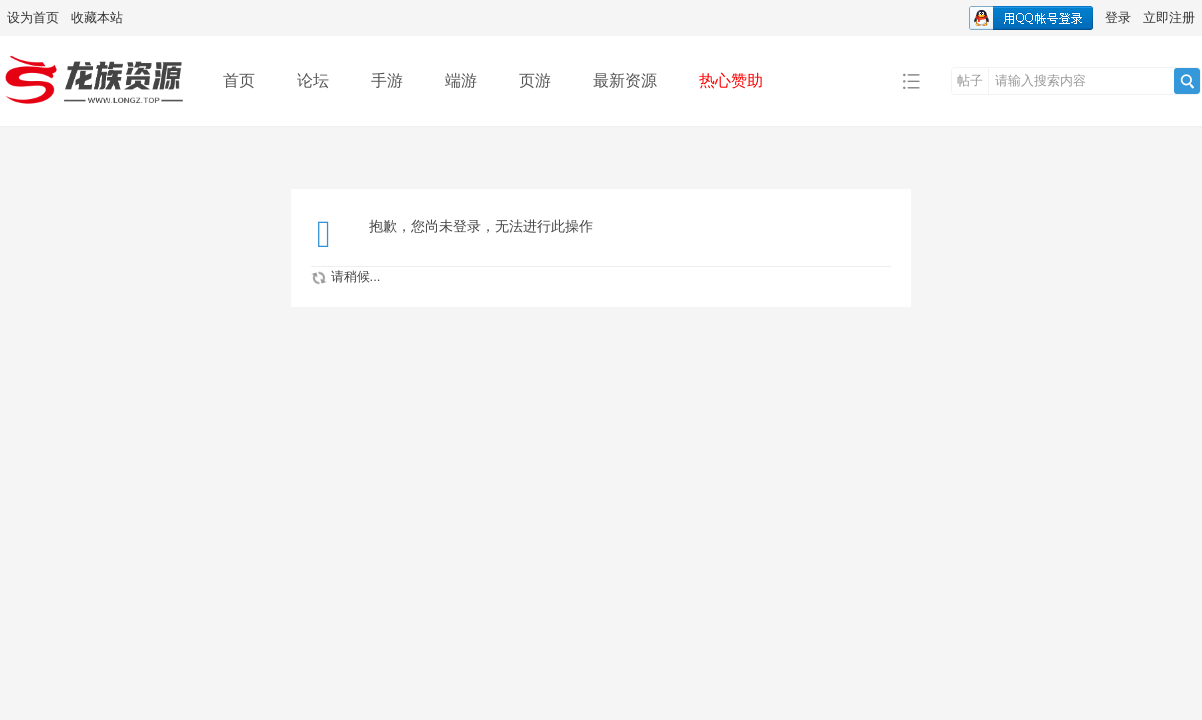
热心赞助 (731, 80)
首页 (239, 80)
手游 (387, 80)
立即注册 (1169, 17)
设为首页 (33, 17)
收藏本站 (97, 17)
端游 (461, 80)
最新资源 (625, 80)
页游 (535, 80)
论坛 (313, 80)
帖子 (970, 80)
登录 (1118, 17)
